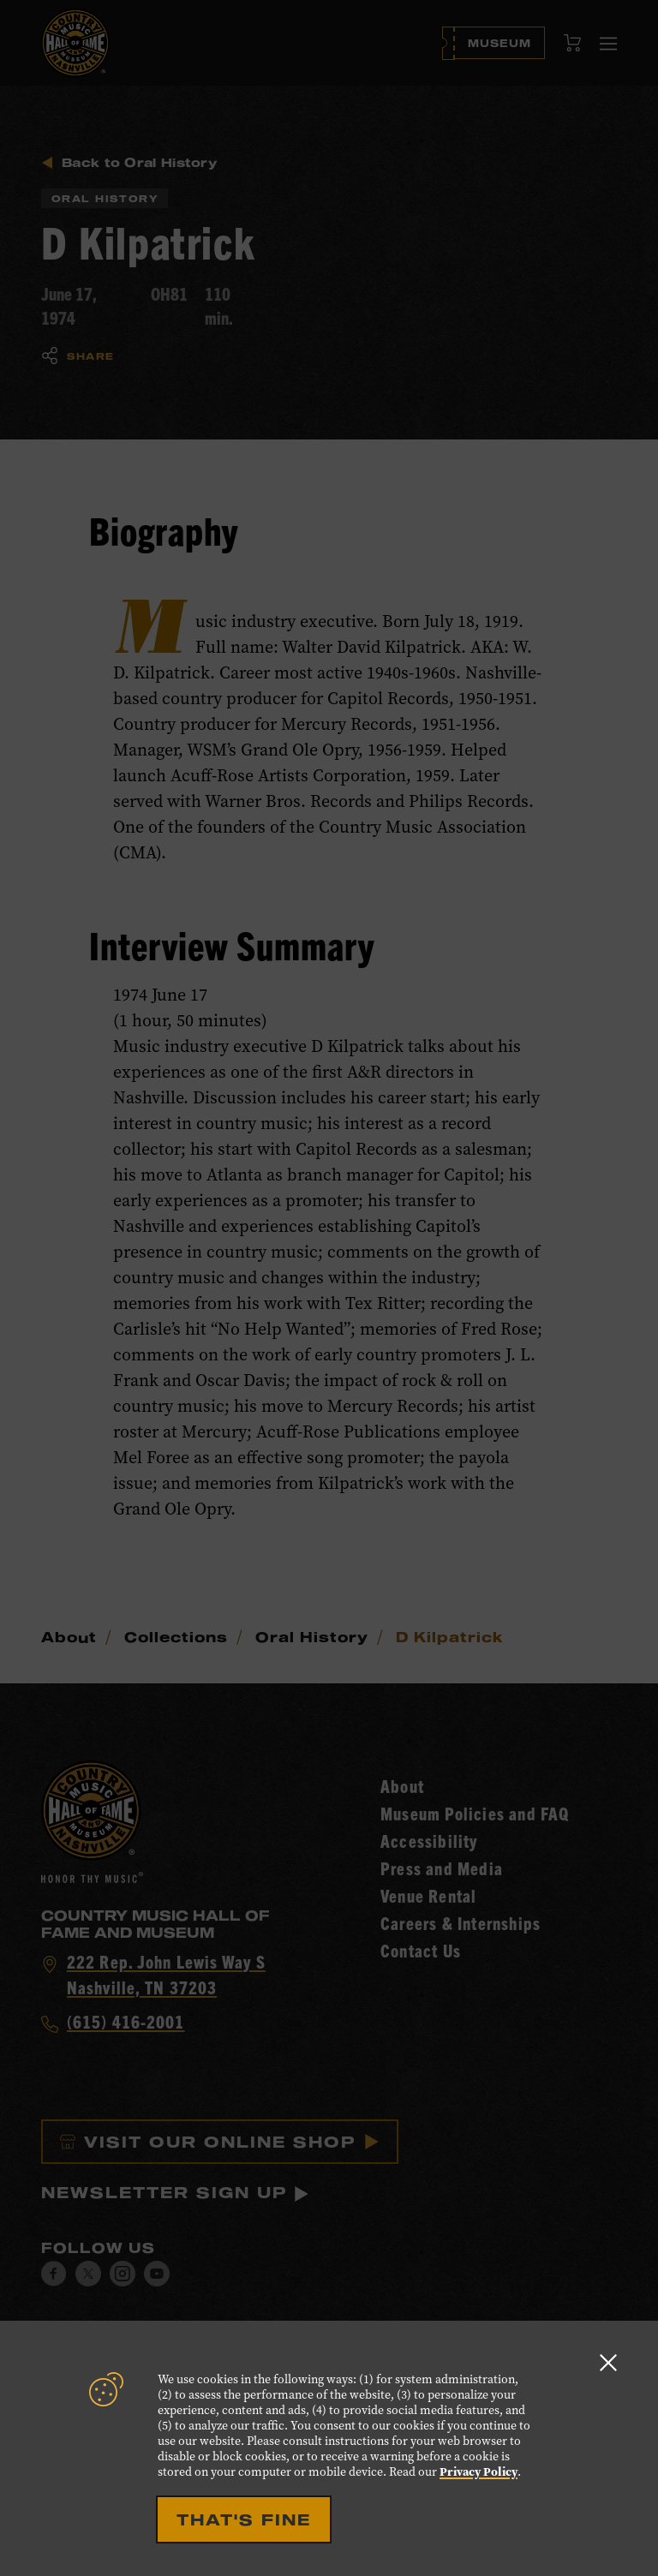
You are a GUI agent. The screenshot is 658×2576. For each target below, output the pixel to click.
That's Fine (243, 2519)
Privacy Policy (478, 2472)
